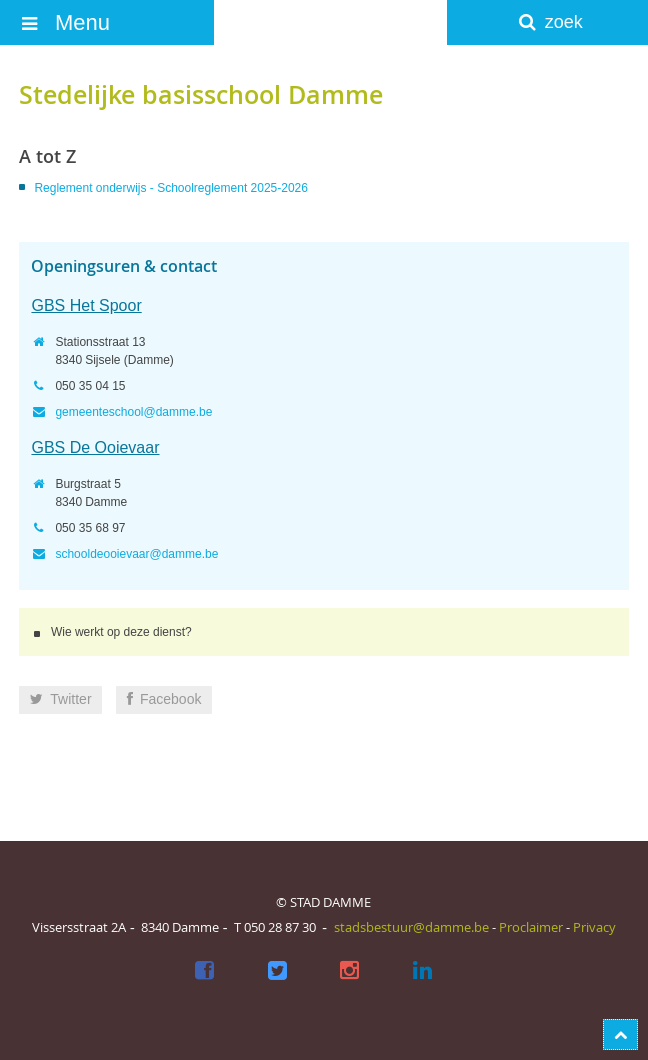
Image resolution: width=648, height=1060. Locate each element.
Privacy (594, 927)
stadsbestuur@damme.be (411, 927)
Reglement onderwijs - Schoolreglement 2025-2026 (171, 188)
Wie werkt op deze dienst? (121, 632)
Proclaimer (531, 927)
